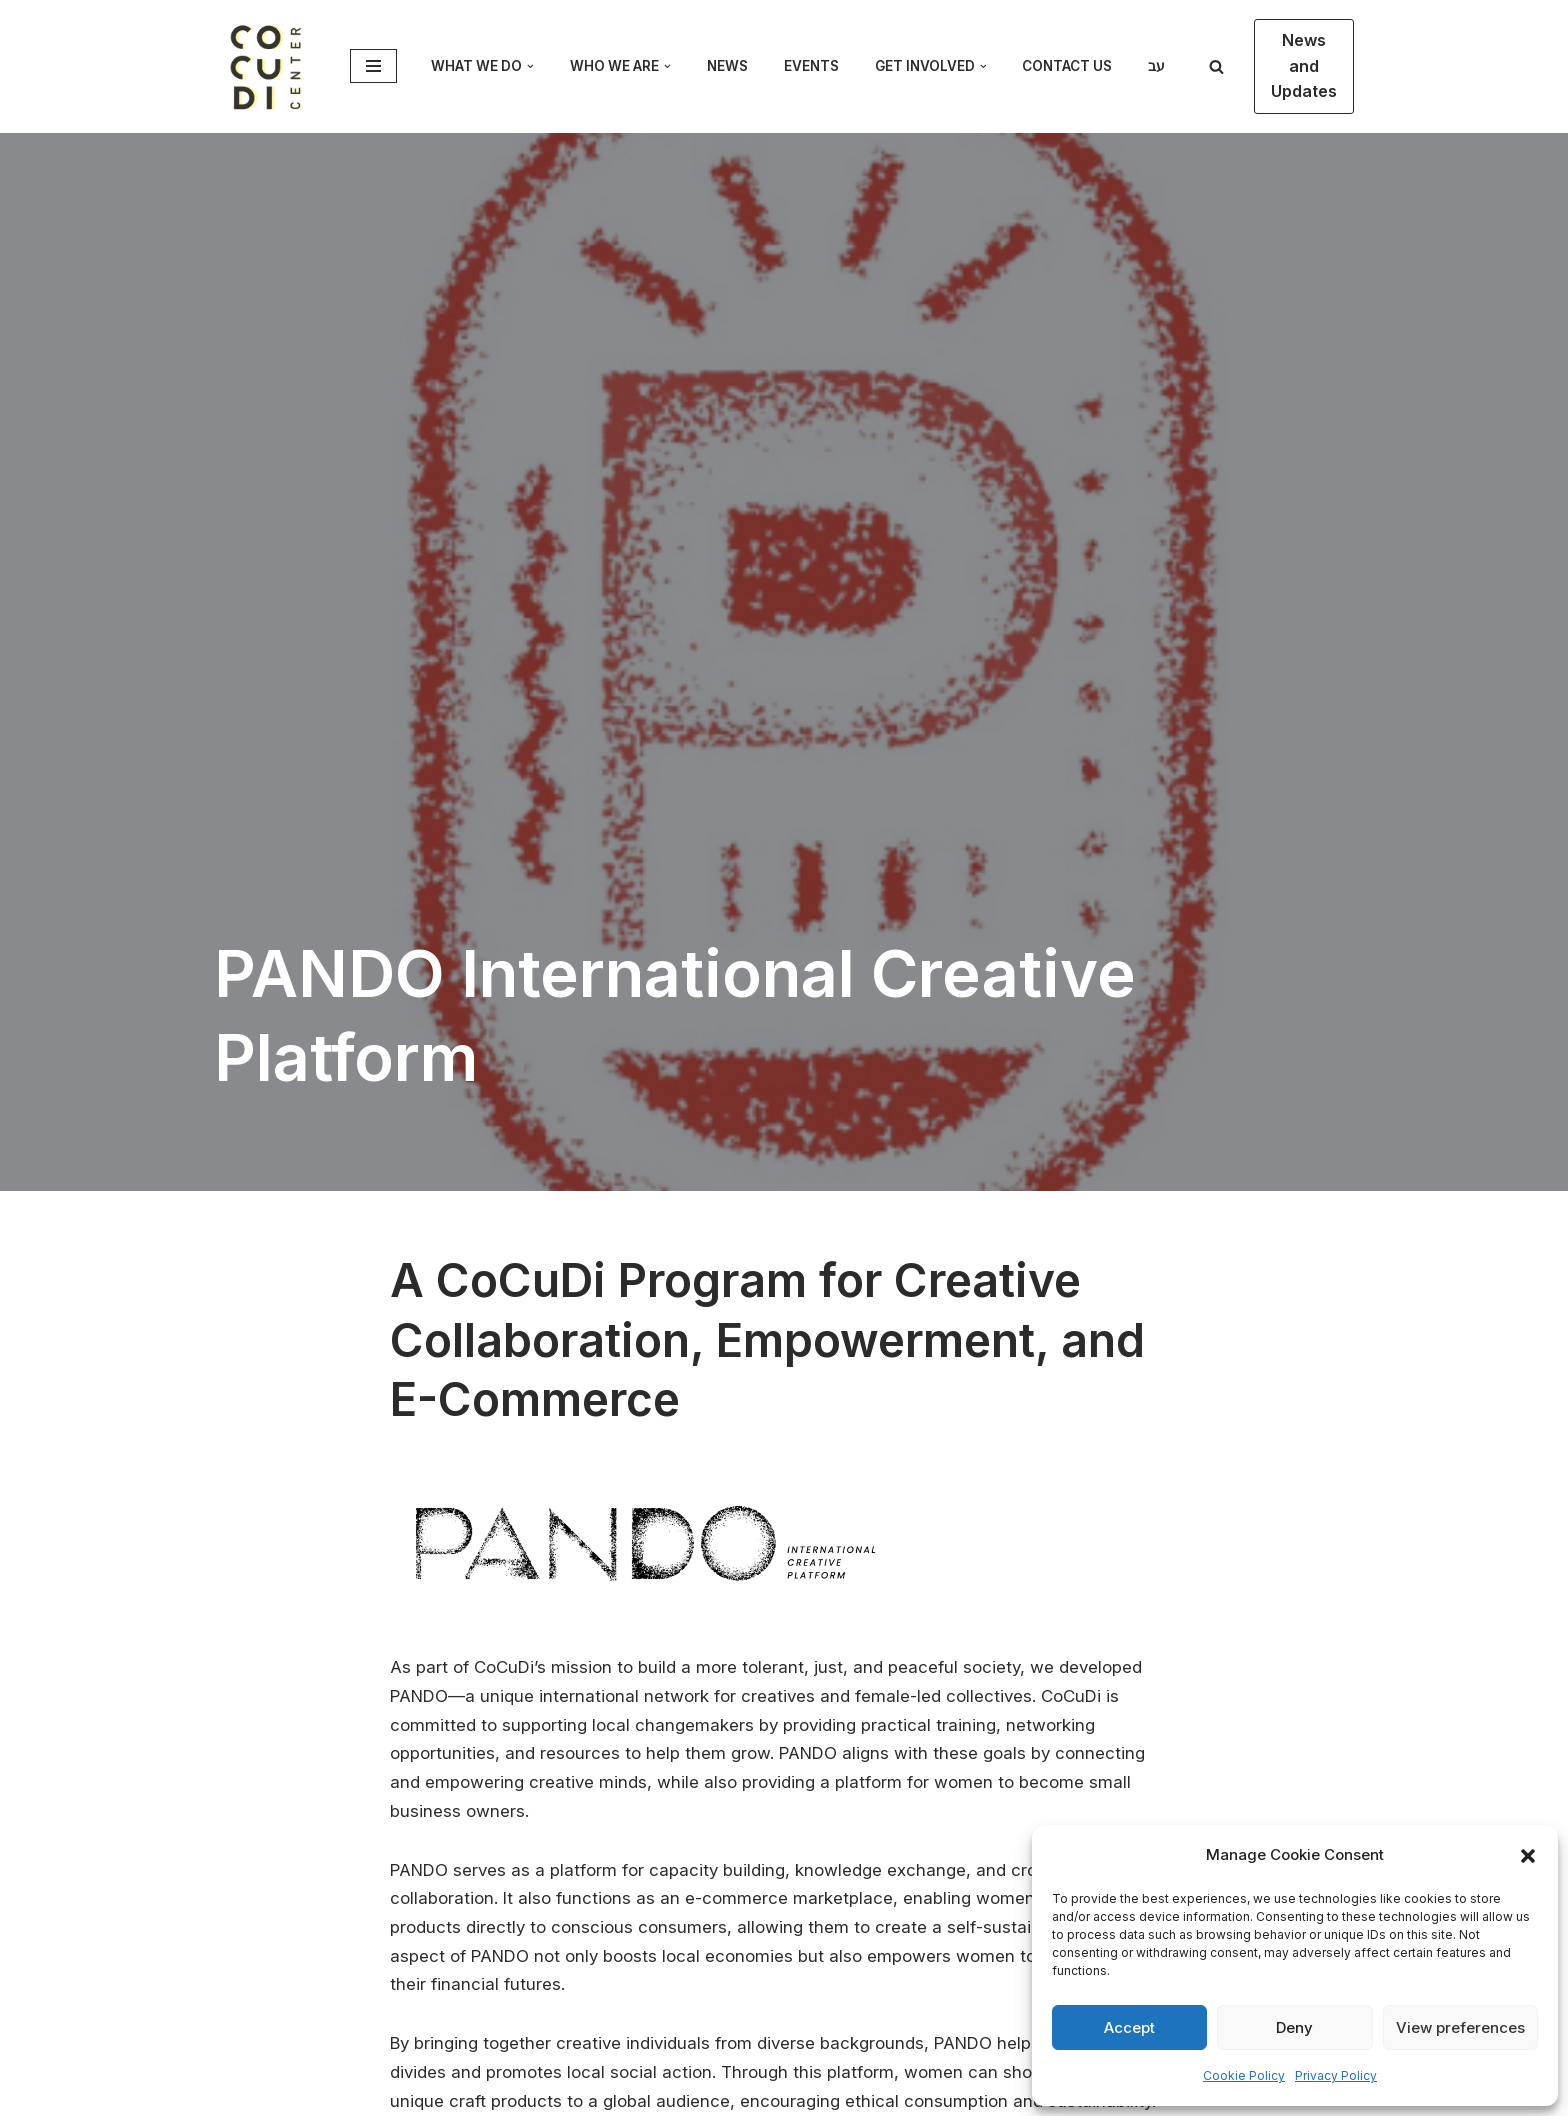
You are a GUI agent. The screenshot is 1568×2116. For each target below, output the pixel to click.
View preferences (1460, 2027)
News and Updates (1304, 65)
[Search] (1216, 66)
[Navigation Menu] (373, 66)
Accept (1129, 2027)
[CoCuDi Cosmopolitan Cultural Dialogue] (267, 66)
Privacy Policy (1336, 2075)
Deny (1294, 2027)
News (727, 66)
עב (1156, 66)
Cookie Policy (1244, 2075)
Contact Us (1067, 66)
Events (811, 66)
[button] (1528, 1856)
